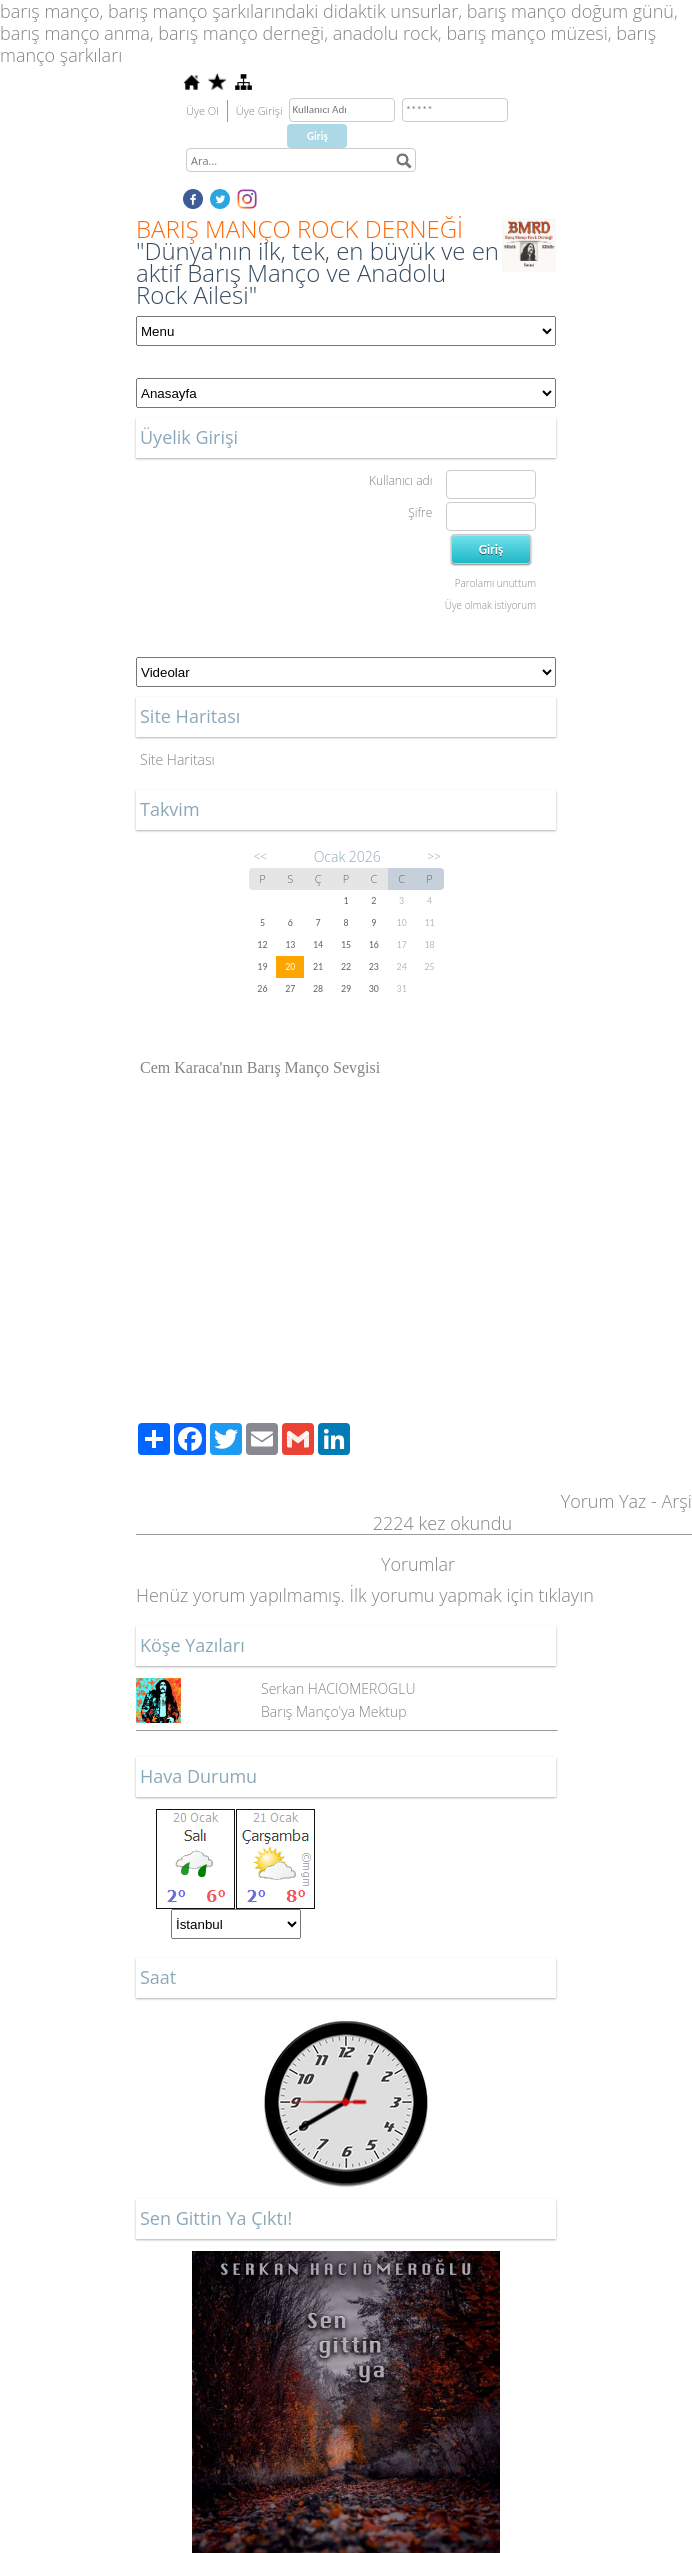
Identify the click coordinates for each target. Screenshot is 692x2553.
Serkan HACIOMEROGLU (338, 1688)
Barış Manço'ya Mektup (334, 1711)
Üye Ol (202, 110)
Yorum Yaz (604, 1501)
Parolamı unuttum (495, 583)
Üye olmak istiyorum (490, 605)
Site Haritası (177, 759)
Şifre (420, 512)
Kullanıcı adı (400, 480)
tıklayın (565, 1595)
